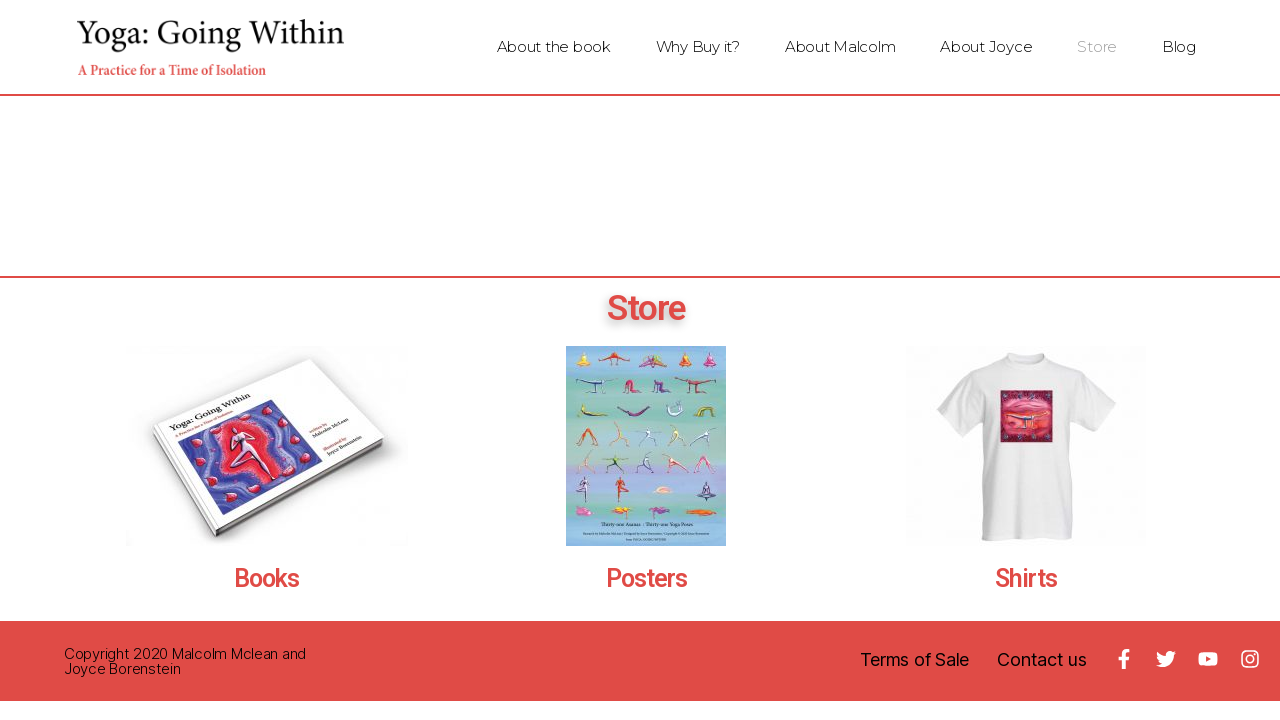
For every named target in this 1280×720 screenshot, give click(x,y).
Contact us (1041, 659)
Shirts (1026, 578)
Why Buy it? (698, 46)
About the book (554, 46)
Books (266, 578)
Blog (1179, 46)
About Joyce (986, 46)
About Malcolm (840, 46)
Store (1097, 46)
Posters (646, 578)
